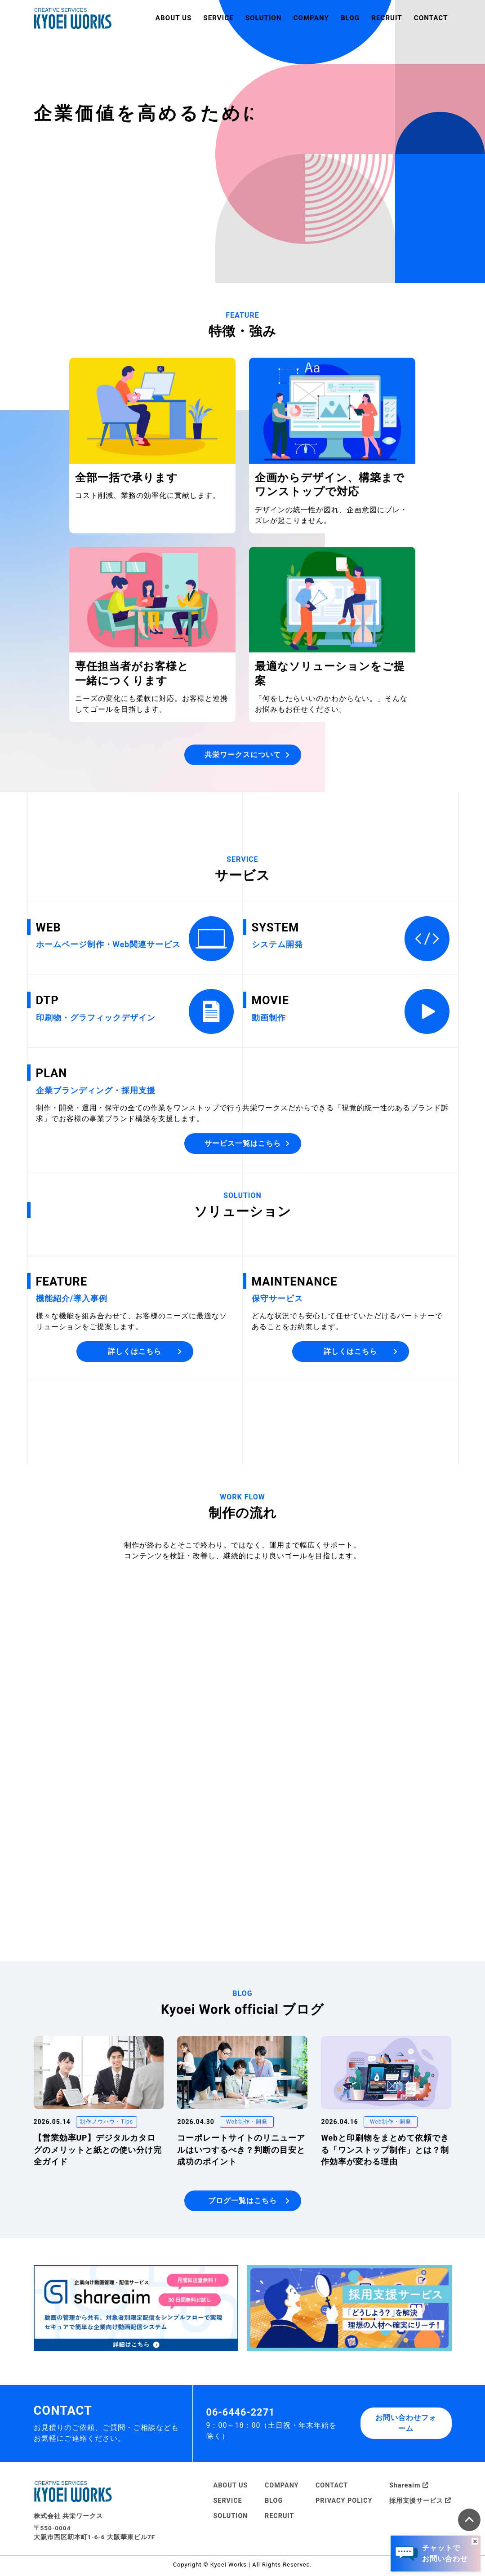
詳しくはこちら (145, 1351)
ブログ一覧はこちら (248, 2203)
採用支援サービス (420, 2503)
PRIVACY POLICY (344, 2503)
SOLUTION (231, 2519)
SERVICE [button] (218, 18)
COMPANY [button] (311, 18)
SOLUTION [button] (263, 18)
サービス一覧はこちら (247, 1143)
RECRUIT (386, 18)
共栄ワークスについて (247, 754)
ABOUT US (174, 18)
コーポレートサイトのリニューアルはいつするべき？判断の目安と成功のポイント (241, 2152)
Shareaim (409, 2488)
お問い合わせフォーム (405, 2425)
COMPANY (282, 2488)
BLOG (350, 18)
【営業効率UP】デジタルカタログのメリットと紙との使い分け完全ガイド (98, 2152)
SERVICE (228, 2503)
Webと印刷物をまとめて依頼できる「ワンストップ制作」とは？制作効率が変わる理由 (385, 2152)
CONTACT (431, 18)
